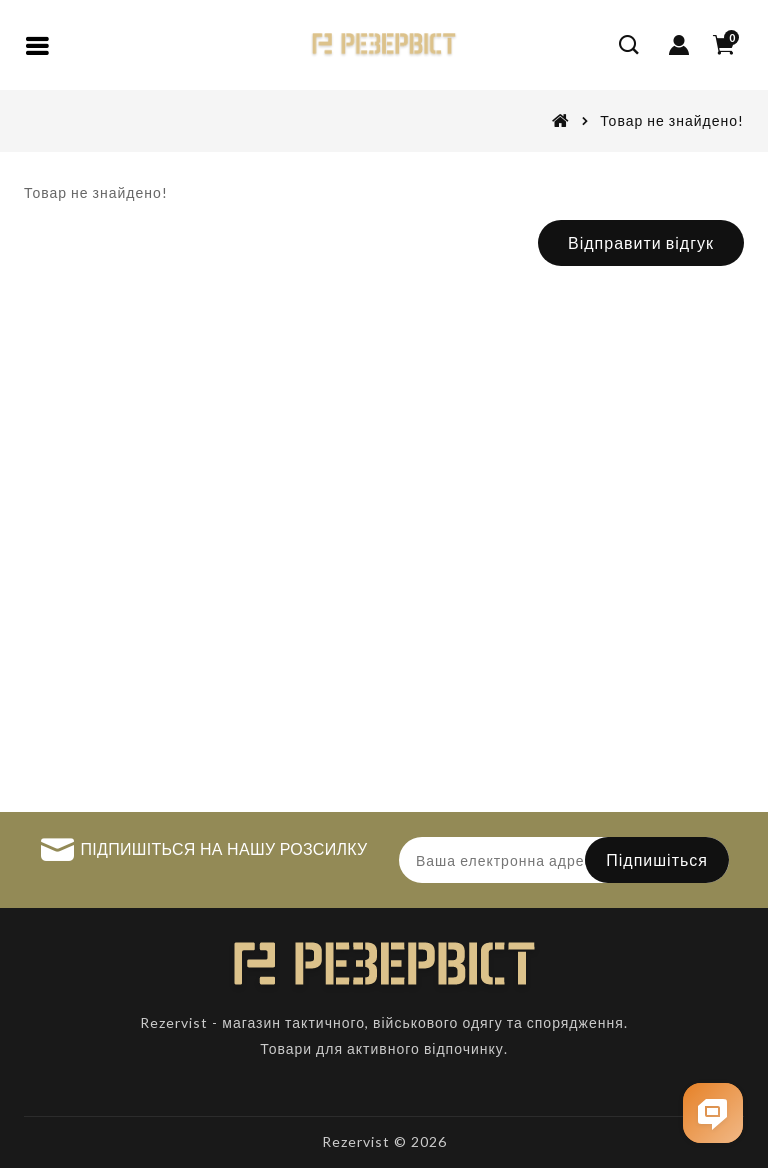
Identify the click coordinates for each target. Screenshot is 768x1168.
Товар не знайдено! (672, 120)
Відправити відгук (641, 242)
